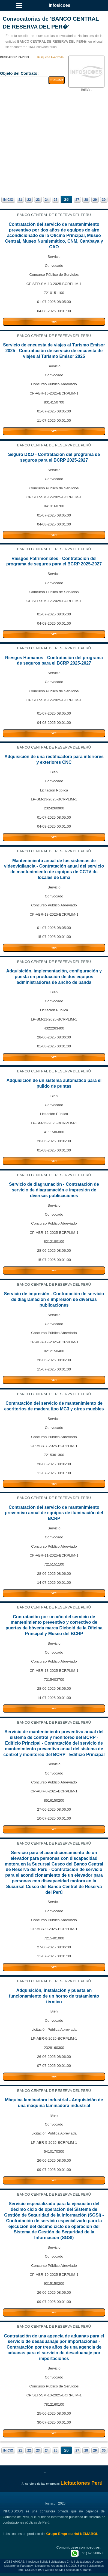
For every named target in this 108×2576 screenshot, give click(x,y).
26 (66, 199)
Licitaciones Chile (62, 2561)
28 (86, 200)
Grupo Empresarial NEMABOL (72, 2534)
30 (104, 200)
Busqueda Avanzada (50, 57)
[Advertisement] (54, 143)
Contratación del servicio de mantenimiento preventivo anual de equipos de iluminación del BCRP (54, 1513)
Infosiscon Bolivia (37, 2561)
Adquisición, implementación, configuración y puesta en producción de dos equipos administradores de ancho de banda (54, 977)
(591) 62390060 (87, 2553)
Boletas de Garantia (78, 2569)
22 (29, 200)
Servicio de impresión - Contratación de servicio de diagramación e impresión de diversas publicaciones (54, 1299)
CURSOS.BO (34, 2569)
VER (53, 321)
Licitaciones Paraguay (18, 2565)
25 (55, 200)
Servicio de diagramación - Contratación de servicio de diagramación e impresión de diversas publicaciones (54, 1190)
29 (95, 200)
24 (47, 200)
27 (77, 200)
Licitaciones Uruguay (89, 2561)
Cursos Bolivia (54, 2569)
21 (20, 200)
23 (38, 200)
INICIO (8, 200)
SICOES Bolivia (76, 2565)
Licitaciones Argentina (49, 2565)
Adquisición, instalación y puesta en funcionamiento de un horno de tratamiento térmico (54, 1996)
